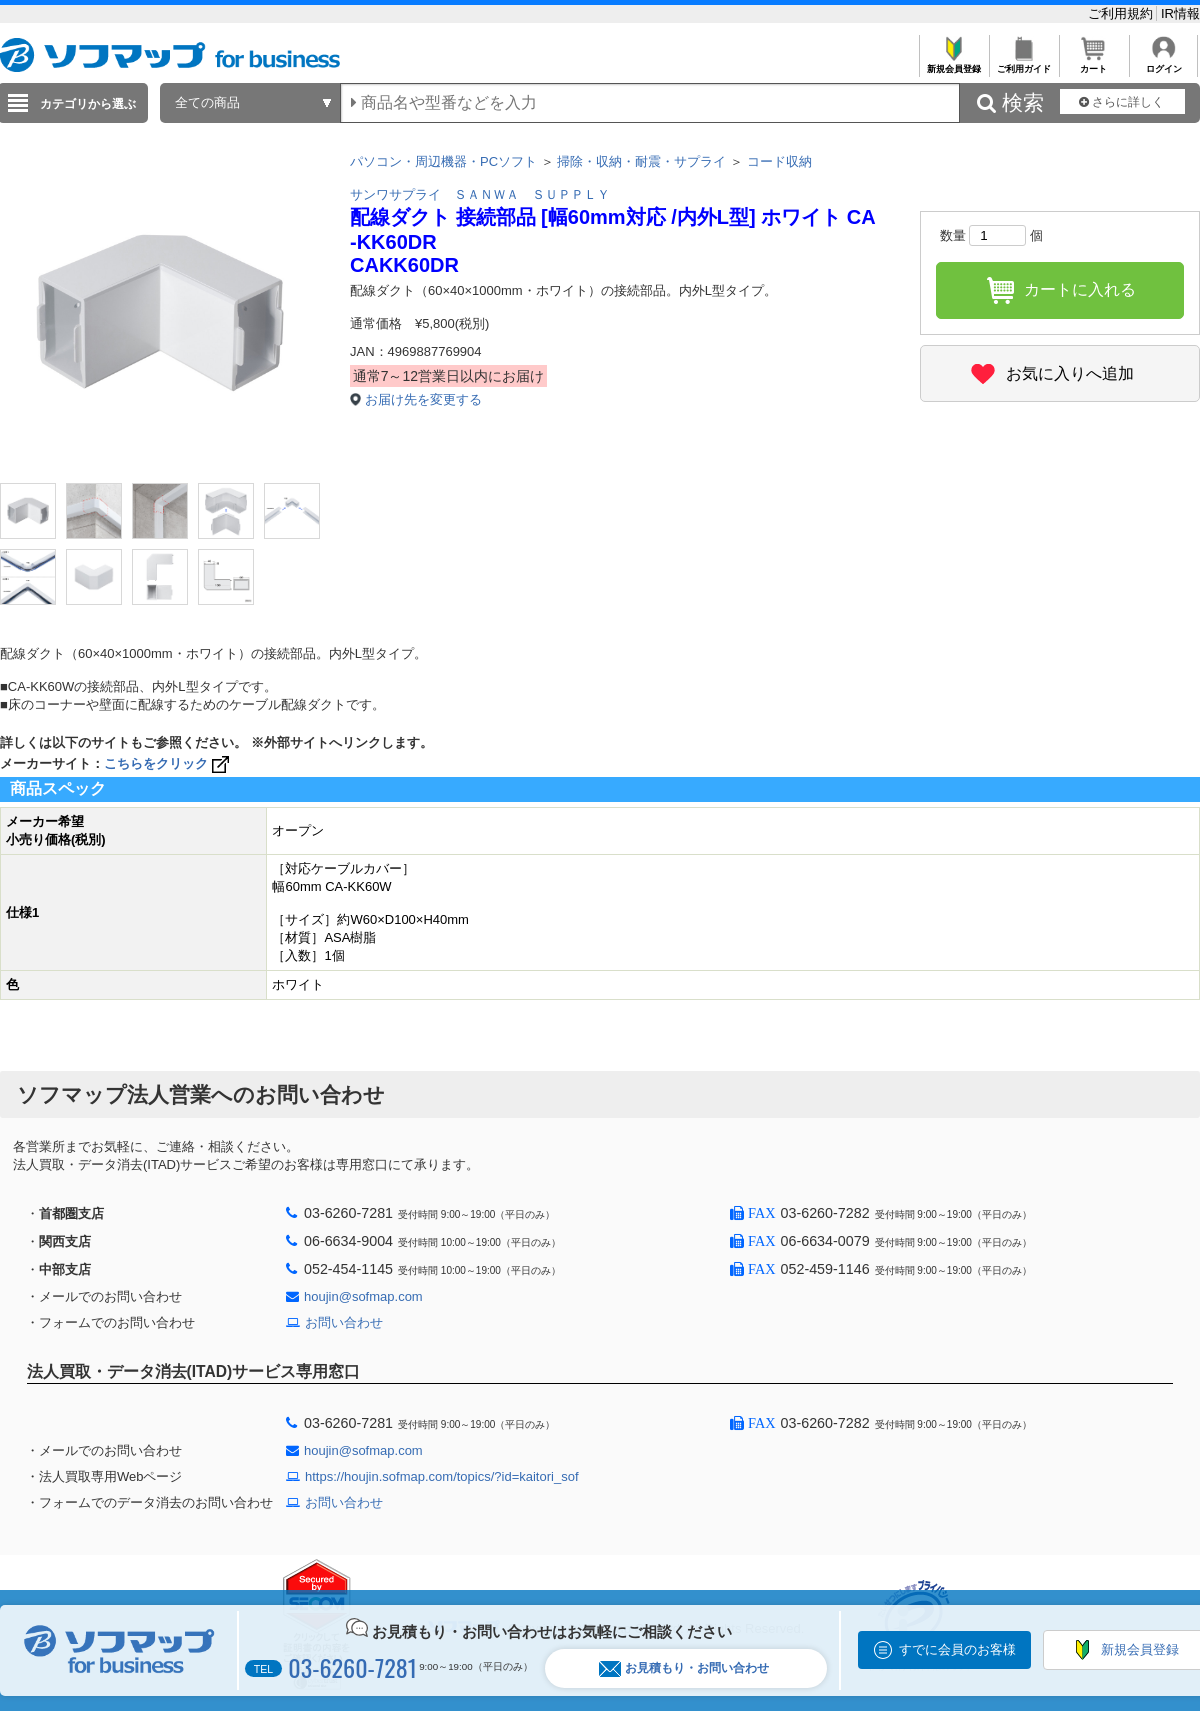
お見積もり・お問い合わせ (684, 1668)
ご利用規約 (1122, 13)
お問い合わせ (344, 1322)
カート (1093, 63)
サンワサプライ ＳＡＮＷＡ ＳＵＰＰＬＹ (480, 194)
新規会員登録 (953, 63)
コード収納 (779, 161)
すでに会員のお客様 (957, 1649)
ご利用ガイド (1023, 63)
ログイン (1163, 63)
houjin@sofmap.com (363, 1296)
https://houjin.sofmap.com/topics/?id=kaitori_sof (442, 1476)
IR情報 (1180, 13)
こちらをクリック (168, 763)
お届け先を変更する (423, 399)
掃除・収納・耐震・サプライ (641, 161)
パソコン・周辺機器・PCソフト (443, 161)
